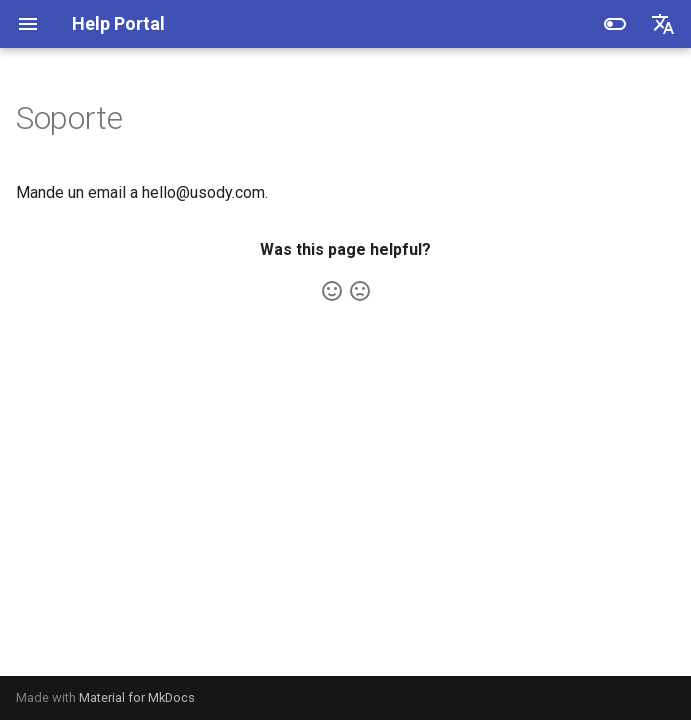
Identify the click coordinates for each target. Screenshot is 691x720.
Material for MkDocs (137, 697)
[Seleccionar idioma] (663, 24)
